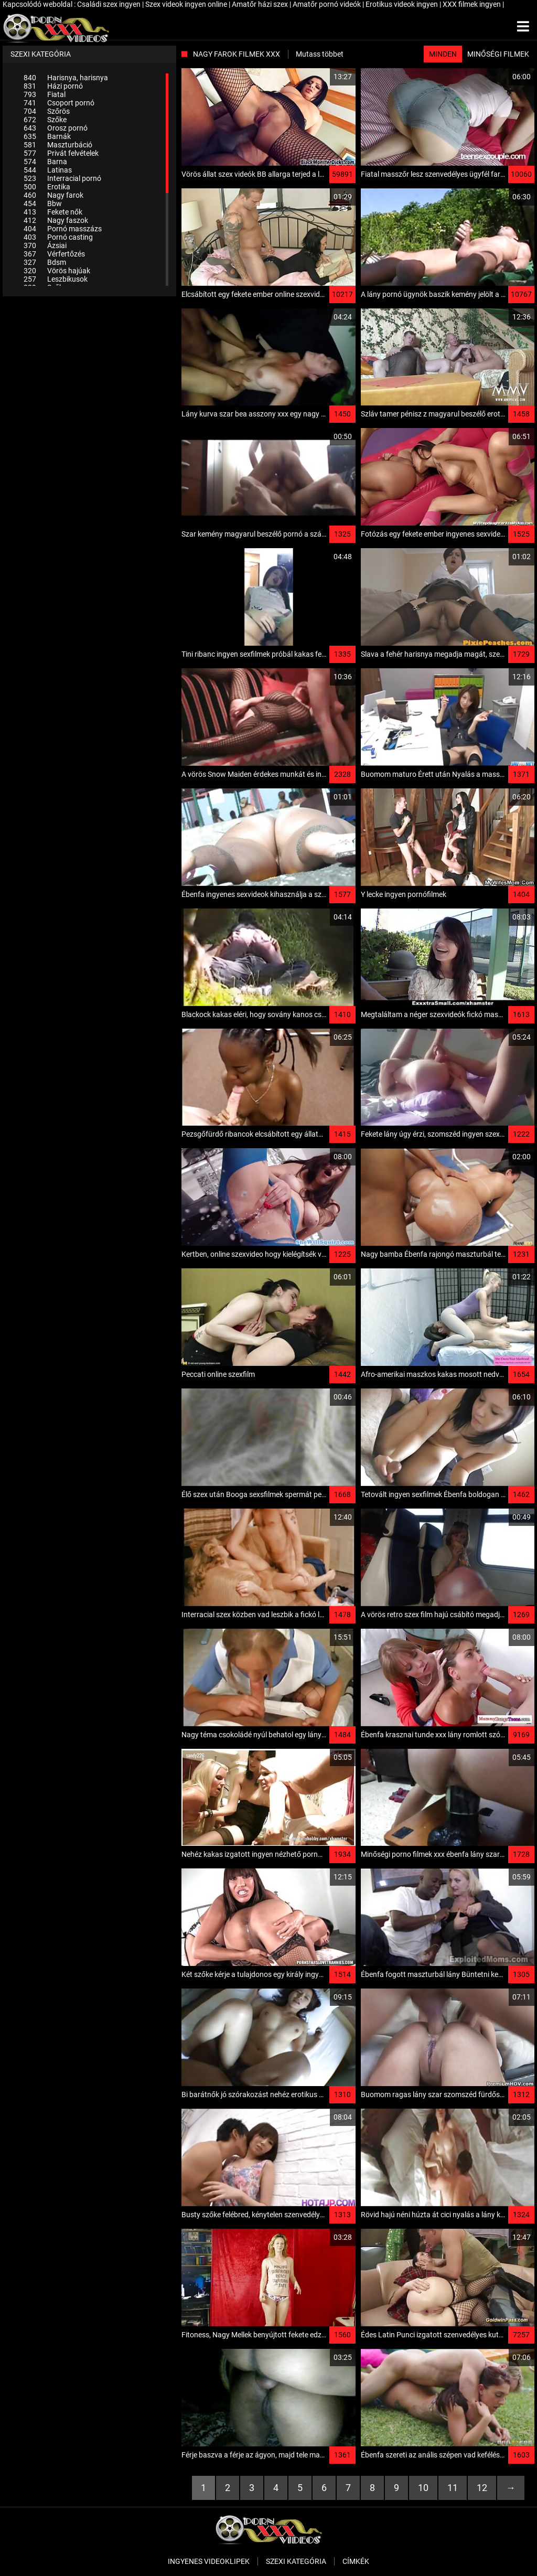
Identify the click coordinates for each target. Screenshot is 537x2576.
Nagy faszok (56, 220)
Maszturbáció (58, 145)
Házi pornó (53, 86)
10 (423, 2487)
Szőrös (47, 111)
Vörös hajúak (57, 270)
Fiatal (45, 94)
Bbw (43, 203)
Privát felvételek (61, 153)
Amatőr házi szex (260, 4)
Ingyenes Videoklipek (209, 2561)
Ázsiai (45, 245)
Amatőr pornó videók (327, 4)
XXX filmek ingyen (472, 4)
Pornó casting (58, 237)
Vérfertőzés (54, 254)
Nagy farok (53, 195)
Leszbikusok (56, 279)
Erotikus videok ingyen (402, 4)
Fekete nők (53, 212)
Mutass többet (319, 54)
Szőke (45, 119)
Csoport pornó (59, 103)
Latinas (48, 170)
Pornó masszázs (63, 229)
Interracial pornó (62, 178)
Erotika (47, 187)
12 (482, 2487)
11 (452, 2487)
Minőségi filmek (498, 54)
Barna (45, 161)
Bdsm (45, 262)
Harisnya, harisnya (66, 77)
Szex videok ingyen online (187, 4)
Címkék (355, 2561)
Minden (443, 54)
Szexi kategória (296, 2561)
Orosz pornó (56, 128)
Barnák (47, 136)
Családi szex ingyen (109, 4)
